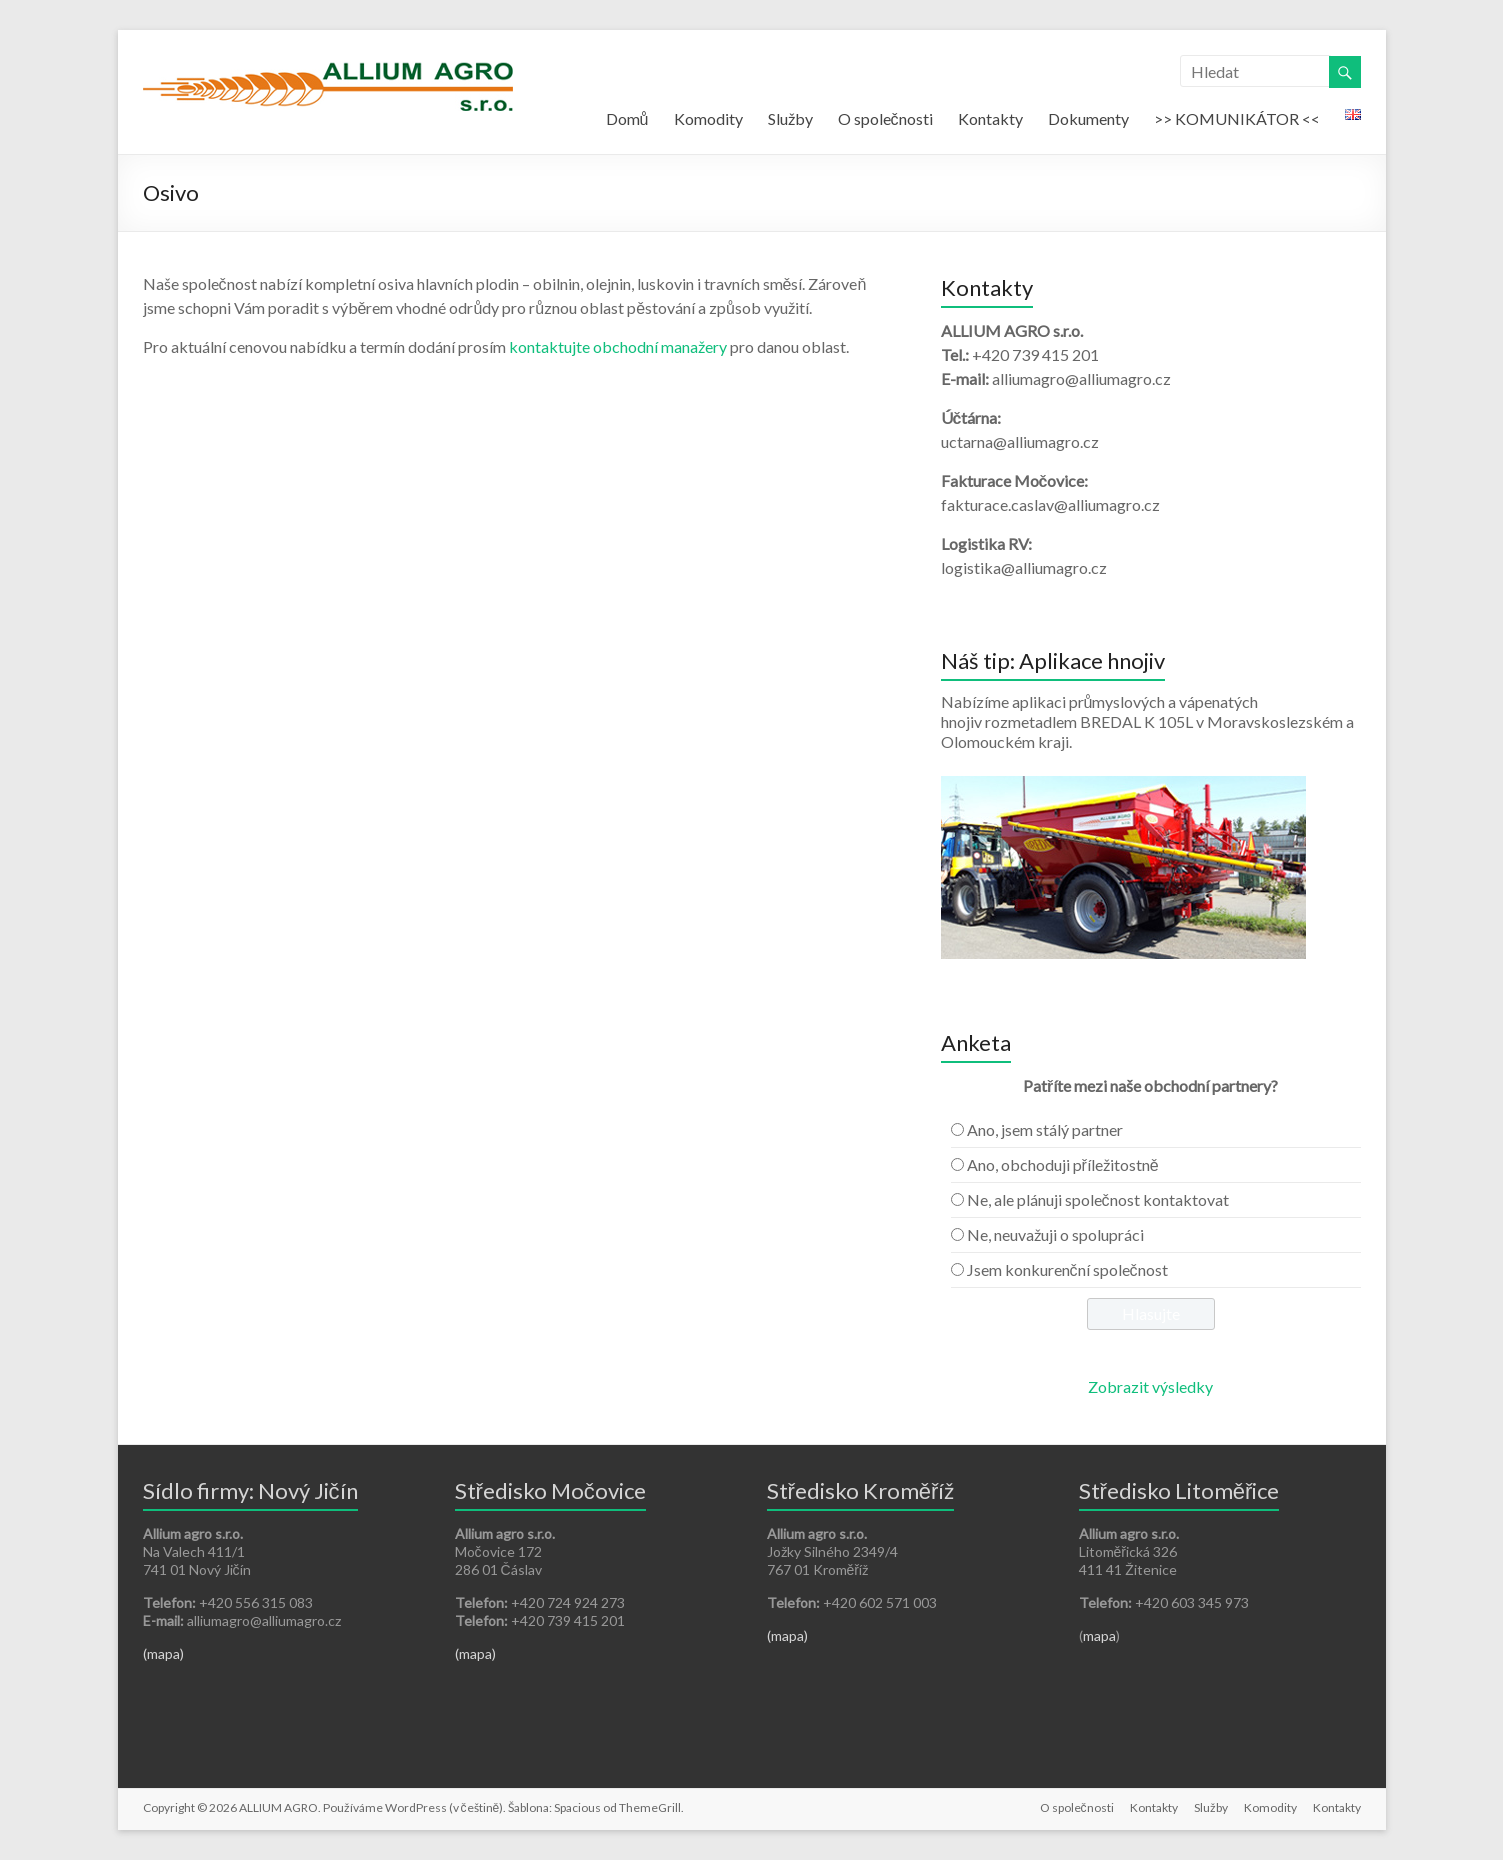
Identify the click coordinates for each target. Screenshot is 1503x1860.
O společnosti (885, 118)
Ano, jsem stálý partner (1045, 1129)
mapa (1099, 1635)
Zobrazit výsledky (1150, 1386)
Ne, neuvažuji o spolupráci (1055, 1234)
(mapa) (163, 1653)
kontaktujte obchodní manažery (618, 346)
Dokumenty (1088, 118)
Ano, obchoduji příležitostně (1063, 1164)
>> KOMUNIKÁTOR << (1237, 118)
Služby (790, 118)
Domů (627, 118)
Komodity (708, 118)
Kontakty (990, 118)
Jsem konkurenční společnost (1067, 1269)
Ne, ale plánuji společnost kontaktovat (1098, 1199)
